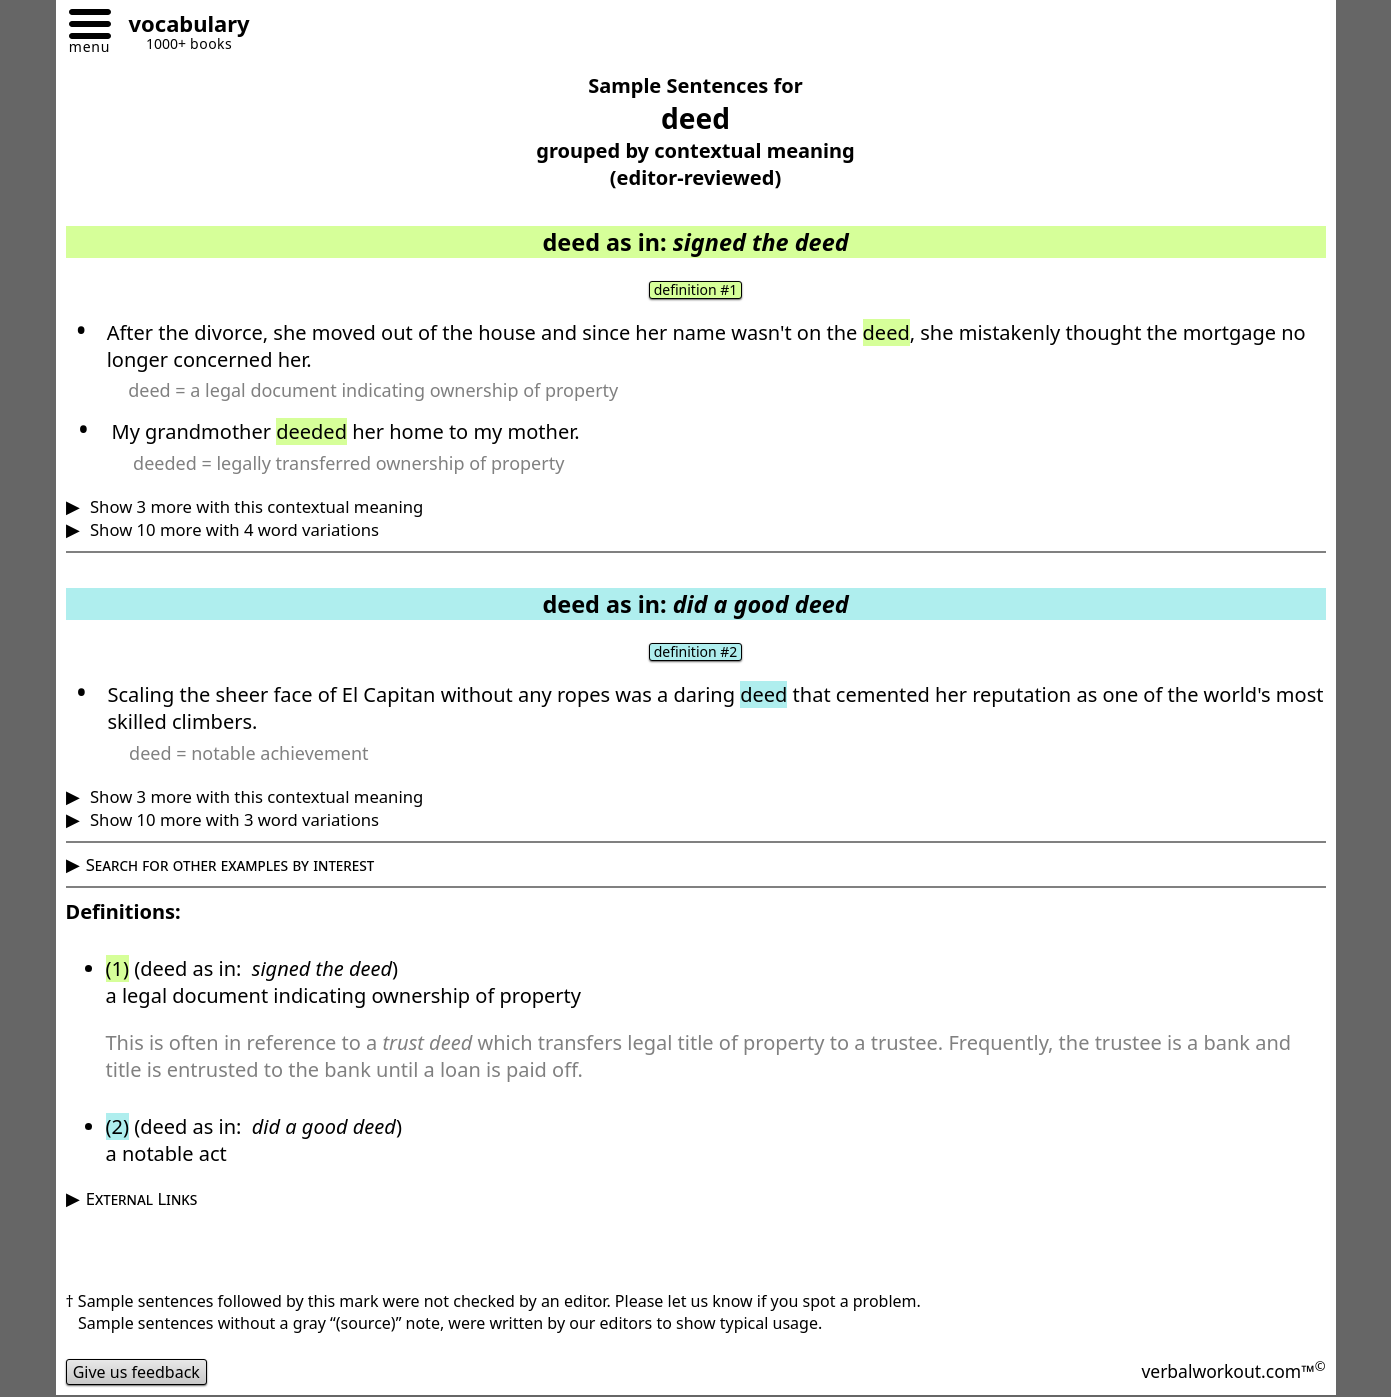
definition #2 (696, 652)
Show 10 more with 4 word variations (232, 529)
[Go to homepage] (182, 26)
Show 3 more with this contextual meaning (255, 506)
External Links (142, 1198)
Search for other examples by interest (230, 864)
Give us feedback (137, 1372)
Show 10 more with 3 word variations (232, 819)
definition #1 (696, 290)
